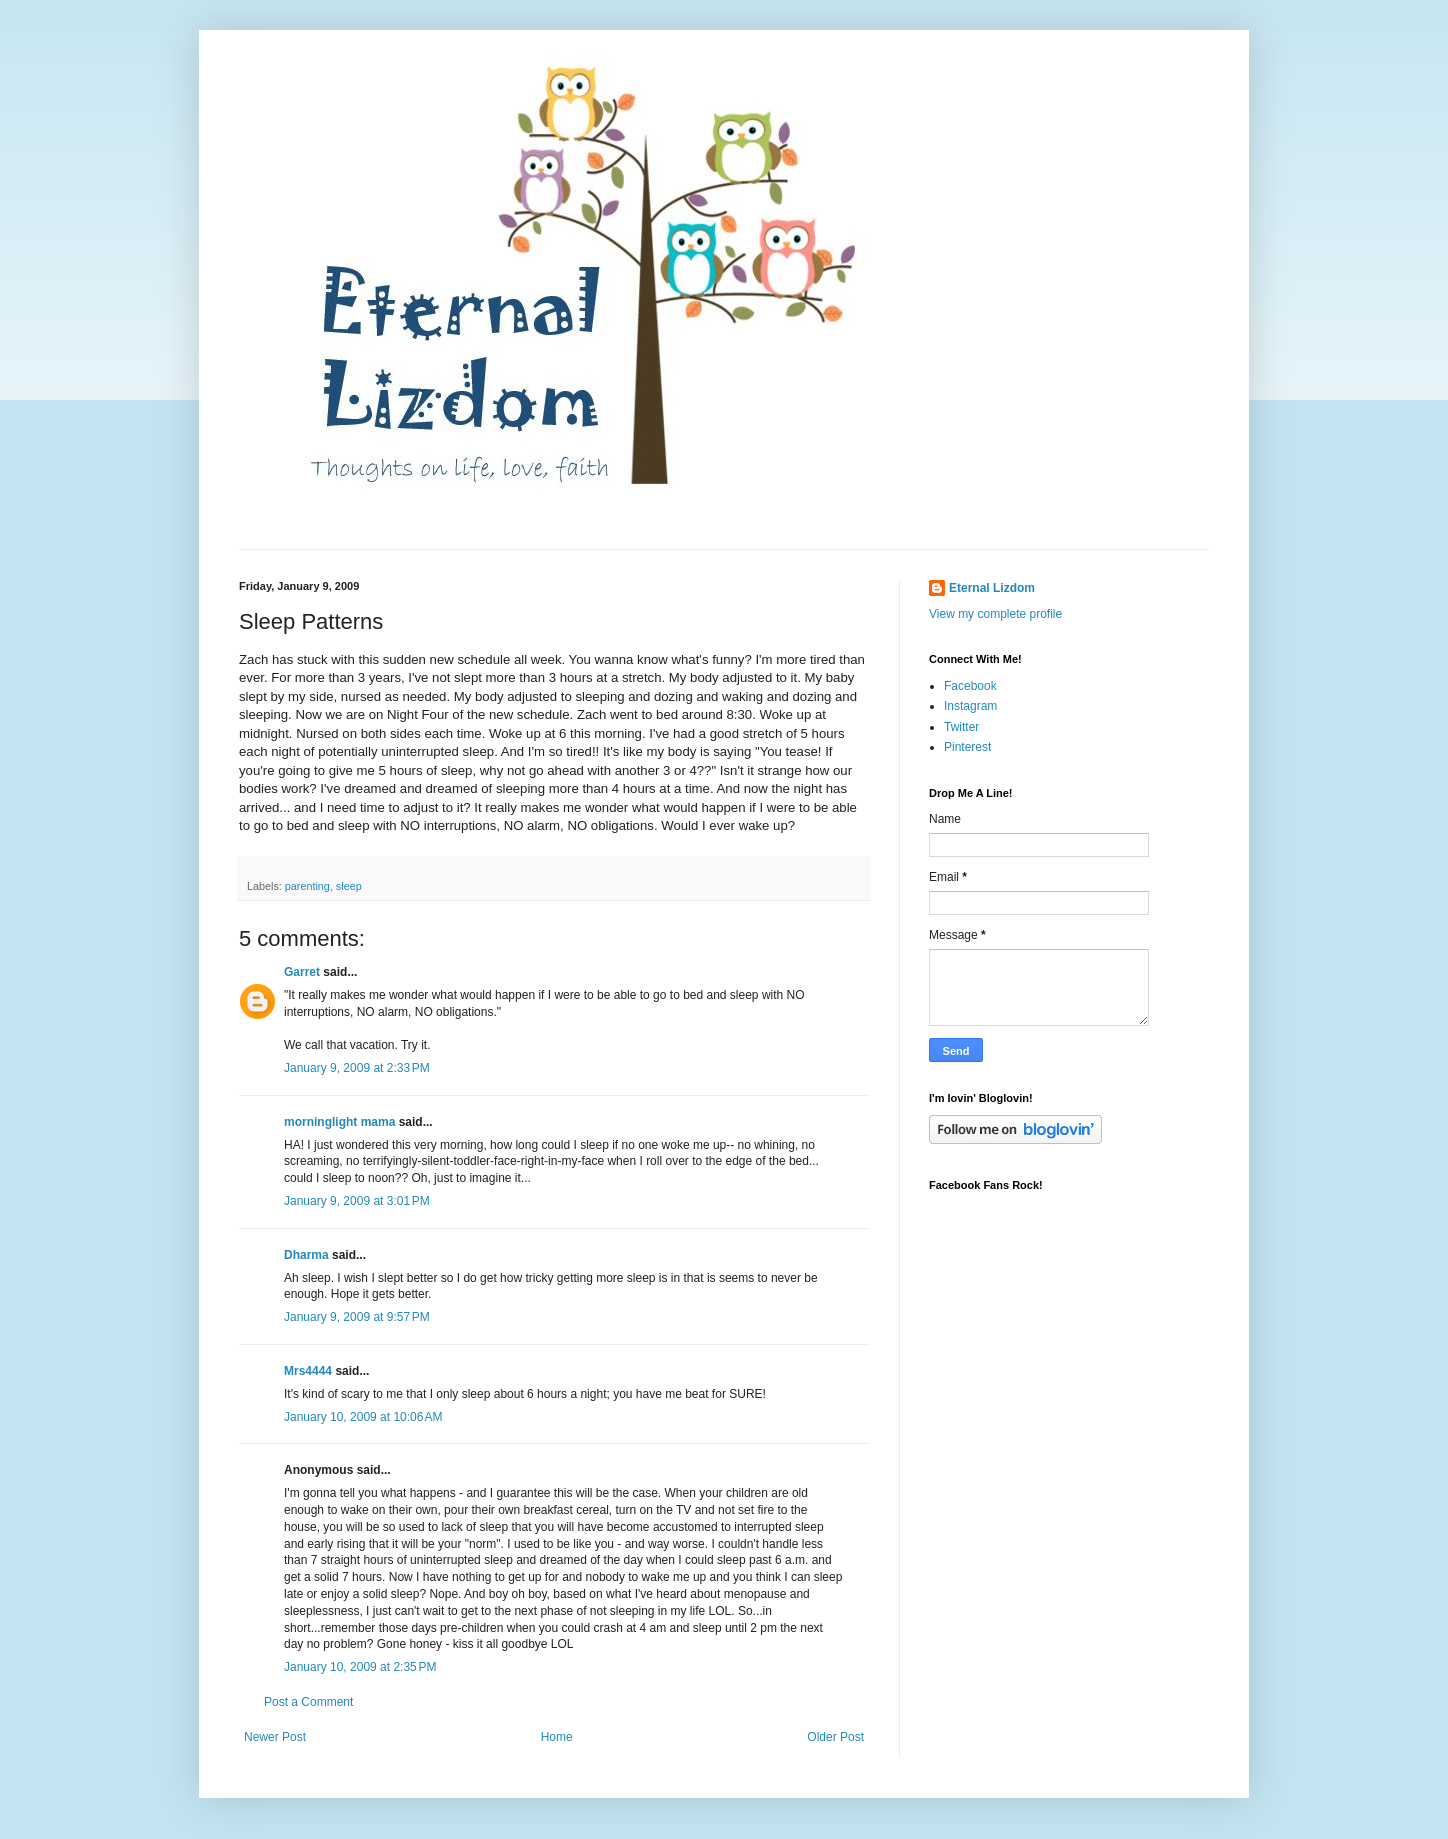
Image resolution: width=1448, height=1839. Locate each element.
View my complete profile (995, 614)
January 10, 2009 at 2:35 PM (360, 1667)
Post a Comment (308, 1702)
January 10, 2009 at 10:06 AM (363, 1417)
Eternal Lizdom (992, 588)
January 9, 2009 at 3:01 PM (357, 1201)
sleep (349, 886)
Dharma (306, 1255)
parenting (307, 886)
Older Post (835, 1737)
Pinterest (967, 747)
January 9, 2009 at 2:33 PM (357, 1068)
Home (557, 1737)
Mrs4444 (308, 1371)
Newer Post (275, 1737)
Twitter (961, 727)
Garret (302, 972)
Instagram (970, 706)
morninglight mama (339, 1122)
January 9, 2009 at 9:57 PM (357, 1317)
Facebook (970, 686)
